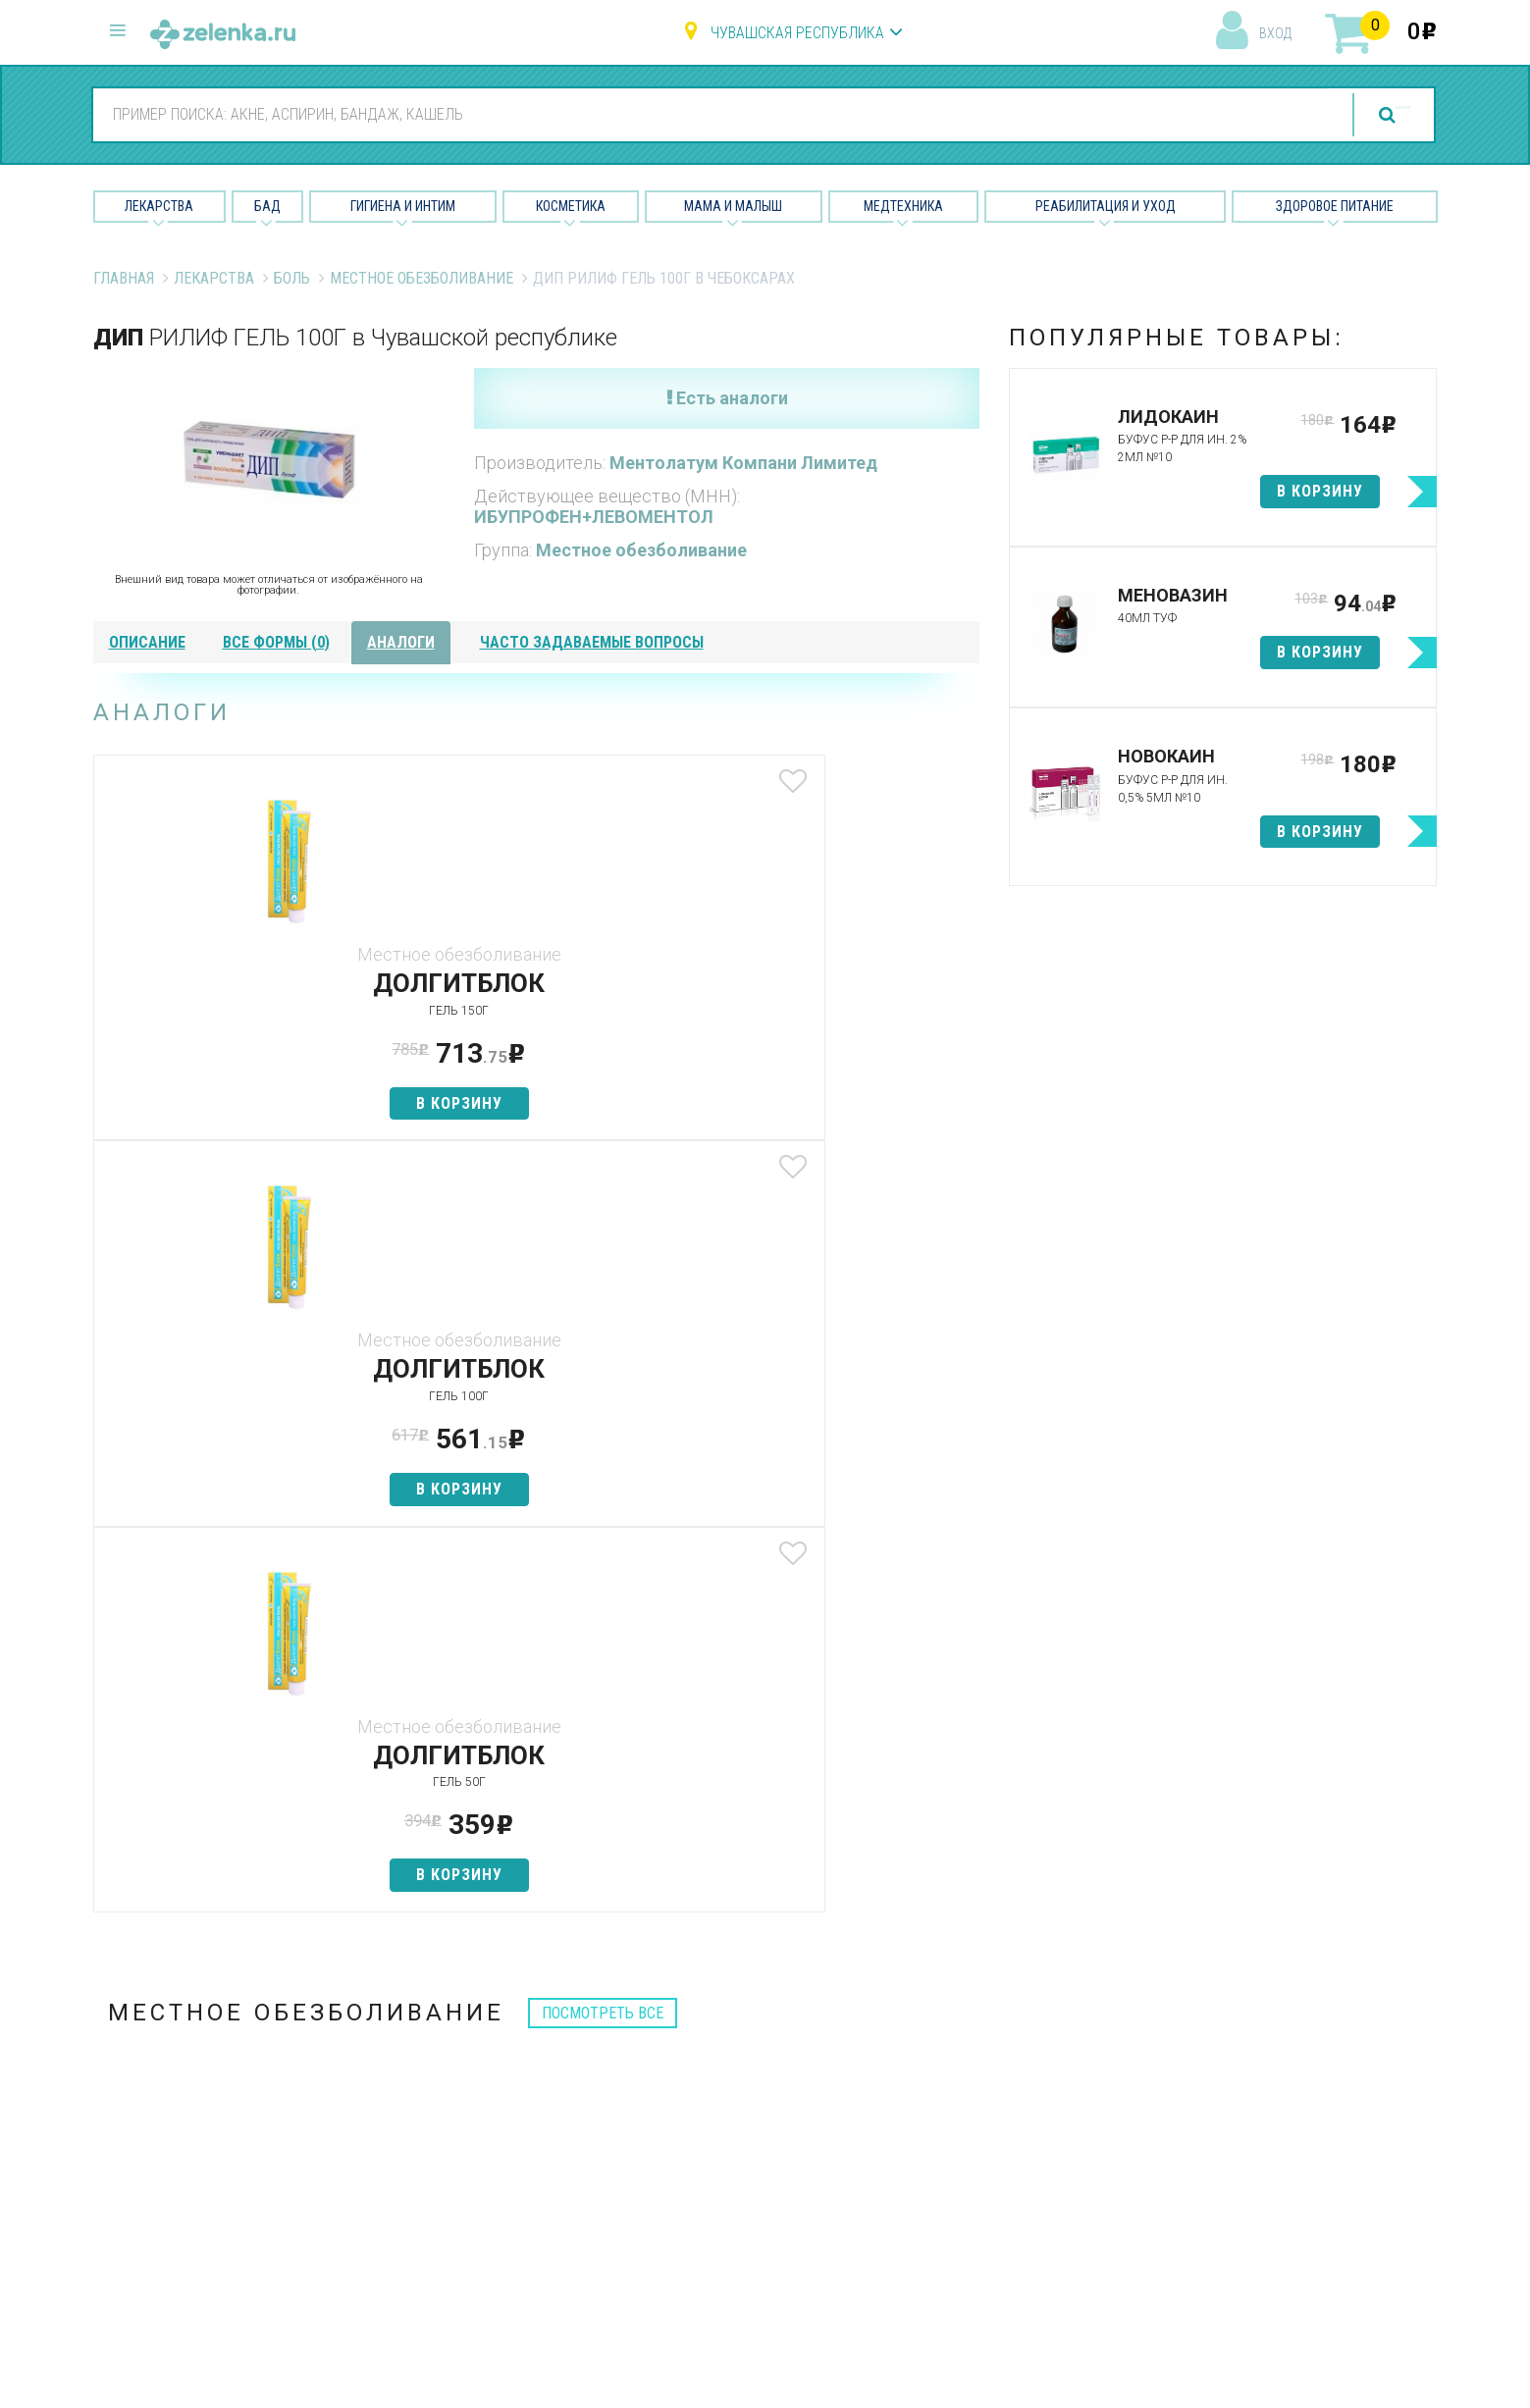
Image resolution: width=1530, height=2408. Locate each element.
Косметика (571, 206)
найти (1358, 115)
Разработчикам (951, 2168)
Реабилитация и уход (1105, 206)
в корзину (239, 1103)
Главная (123, 278)
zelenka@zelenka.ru (162, 2143)
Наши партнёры (949, 2065)
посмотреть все (602, 1240)
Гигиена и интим (720, 2099)
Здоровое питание (1335, 206)
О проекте (930, 2029)
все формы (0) (276, 642)
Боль (292, 278)
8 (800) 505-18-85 (211, 2027)
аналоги (401, 642)
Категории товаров (507, 2065)
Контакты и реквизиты (974, 2133)
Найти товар (481, 2099)
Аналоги (466, 2133)
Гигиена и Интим (402, 206)
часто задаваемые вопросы (592, 642)
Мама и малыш (733, 206)
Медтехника (903, 206)
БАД (267, 206)
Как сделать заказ (504, 2168)
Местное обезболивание (421, 278)
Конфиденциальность (972, 2236)
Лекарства (159, 206)
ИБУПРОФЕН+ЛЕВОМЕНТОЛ (593, 516)
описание (147, 642)
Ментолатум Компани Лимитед (743, 462)
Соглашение (938, 2202)
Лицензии (928, 2099)
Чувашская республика (797, 33)
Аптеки (461, 2029)
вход (1275, 33)
